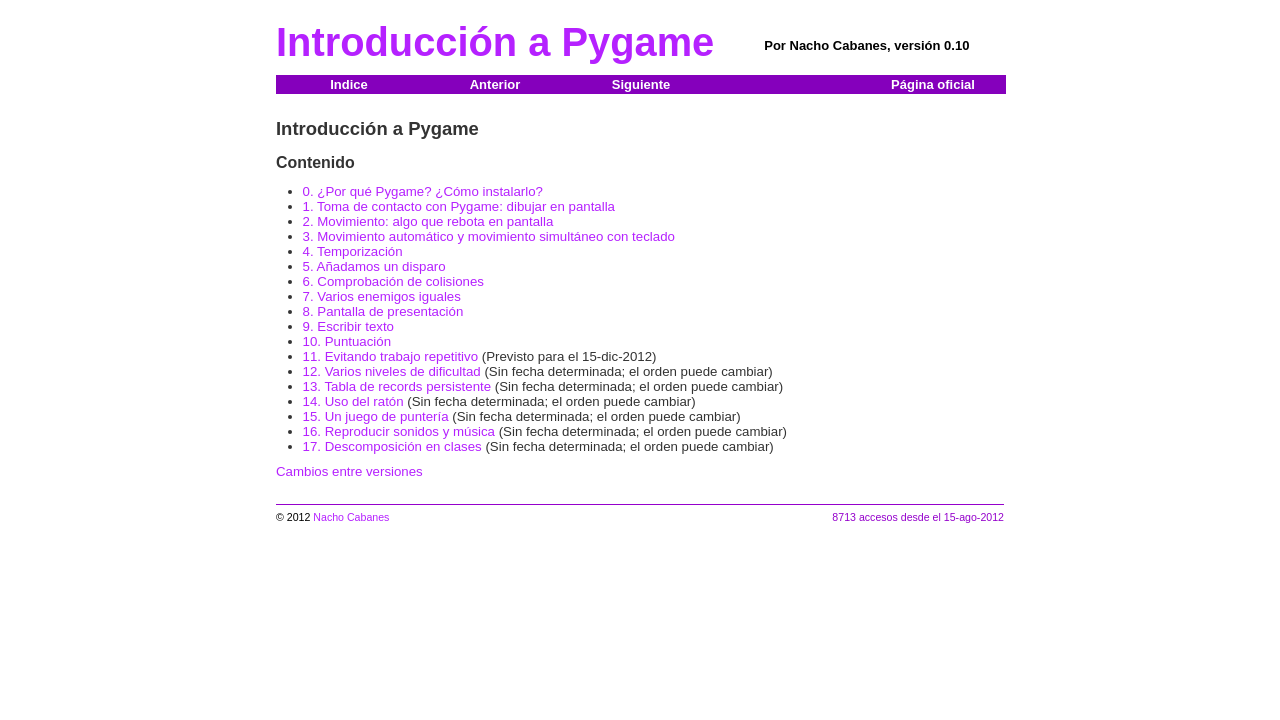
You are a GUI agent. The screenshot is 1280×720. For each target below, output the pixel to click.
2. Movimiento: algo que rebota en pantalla (428, 221)
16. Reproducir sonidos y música (399, 431)
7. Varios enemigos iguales (382, 296)
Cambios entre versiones (349, 471)
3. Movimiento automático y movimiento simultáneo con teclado (489, 236)
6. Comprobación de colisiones (393, 281)
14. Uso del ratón (353, 401)
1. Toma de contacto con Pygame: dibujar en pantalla (459, 206)
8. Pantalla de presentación (383, 311)
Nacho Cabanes (351, 517)
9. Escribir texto (348, 326)
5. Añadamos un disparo (374, 266)
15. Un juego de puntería (376, 416)
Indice (349, 84)
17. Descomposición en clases (392, 446)
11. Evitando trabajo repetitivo (391, 356)
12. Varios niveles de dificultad (392, 371)
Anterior (495, 84)
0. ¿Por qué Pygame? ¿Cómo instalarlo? (423, 191)
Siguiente (641, 84)
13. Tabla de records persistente (397, 386)
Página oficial (933, 84)
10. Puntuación (347, 341)
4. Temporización (353, 251)
